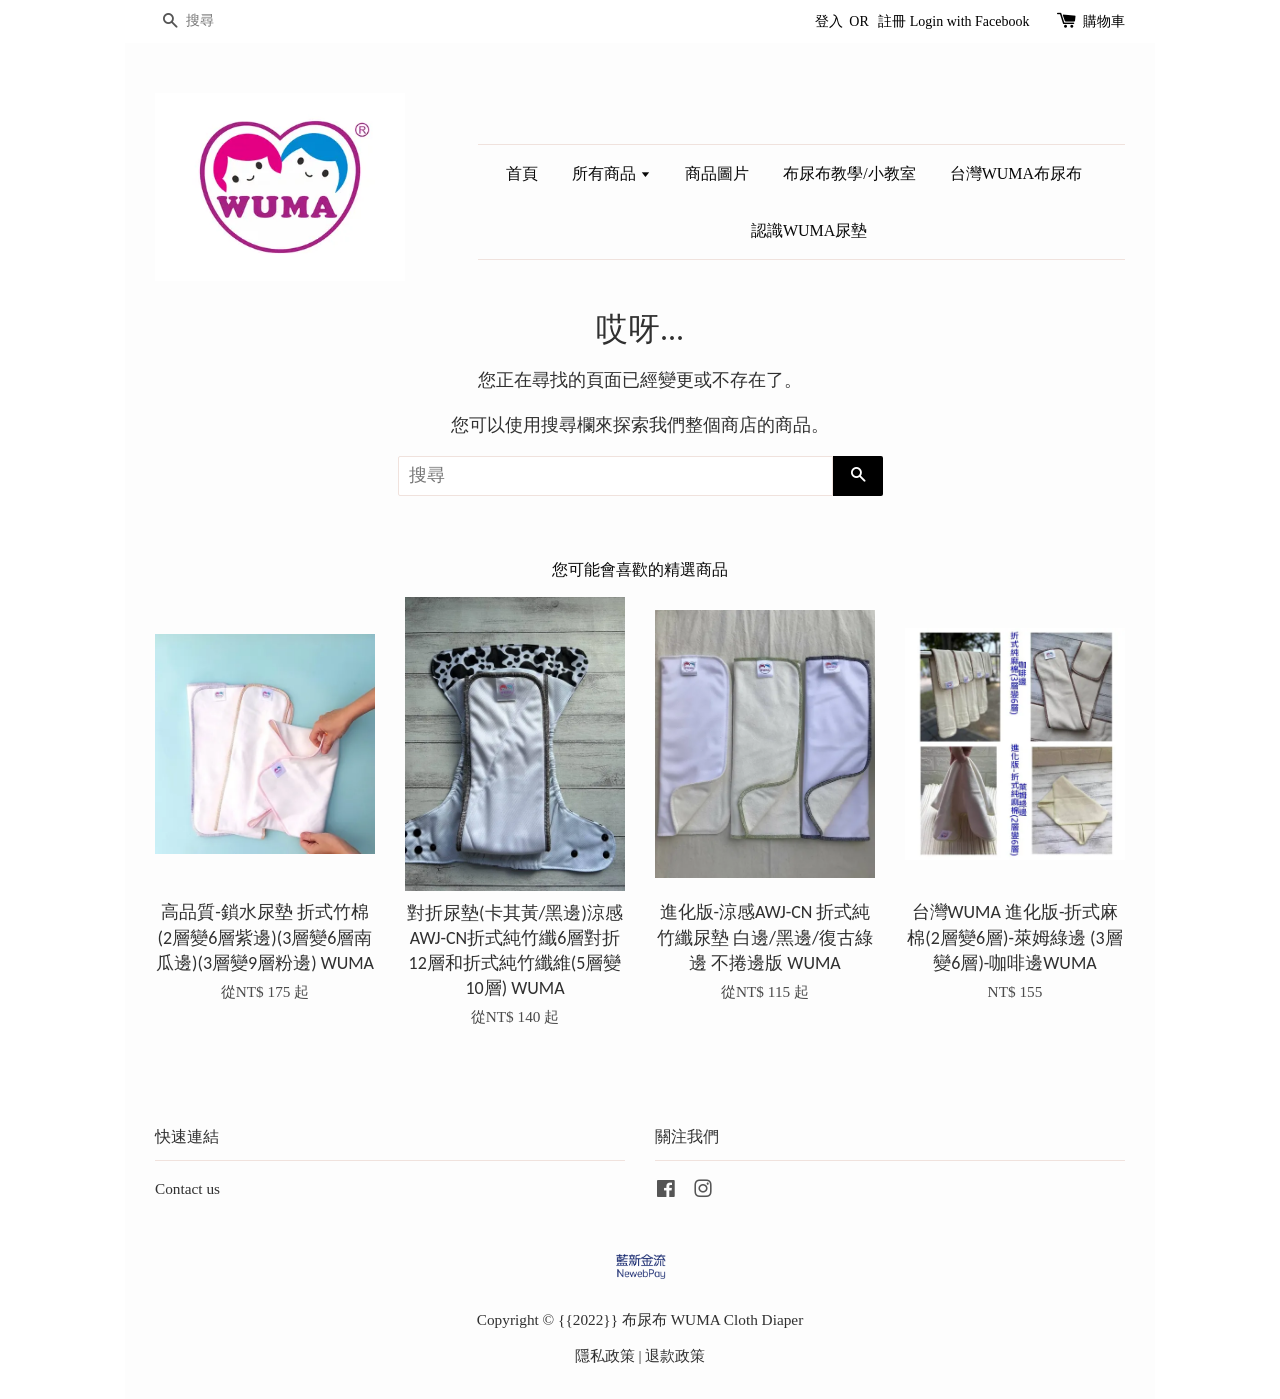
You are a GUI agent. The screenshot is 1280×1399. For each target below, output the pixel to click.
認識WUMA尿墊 (809, 230)
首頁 (522, 173)
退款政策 (675, 1355)
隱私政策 (605, 1355)
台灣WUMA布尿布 (1016, 173)
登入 (829, 21)
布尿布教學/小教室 (849, 173)
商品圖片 (717, 173)
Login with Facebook (970, 21)
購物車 (1104, 21)
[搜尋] (215, 21)
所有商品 (611, 173)
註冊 (892, 21)
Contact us (187, 1188)
